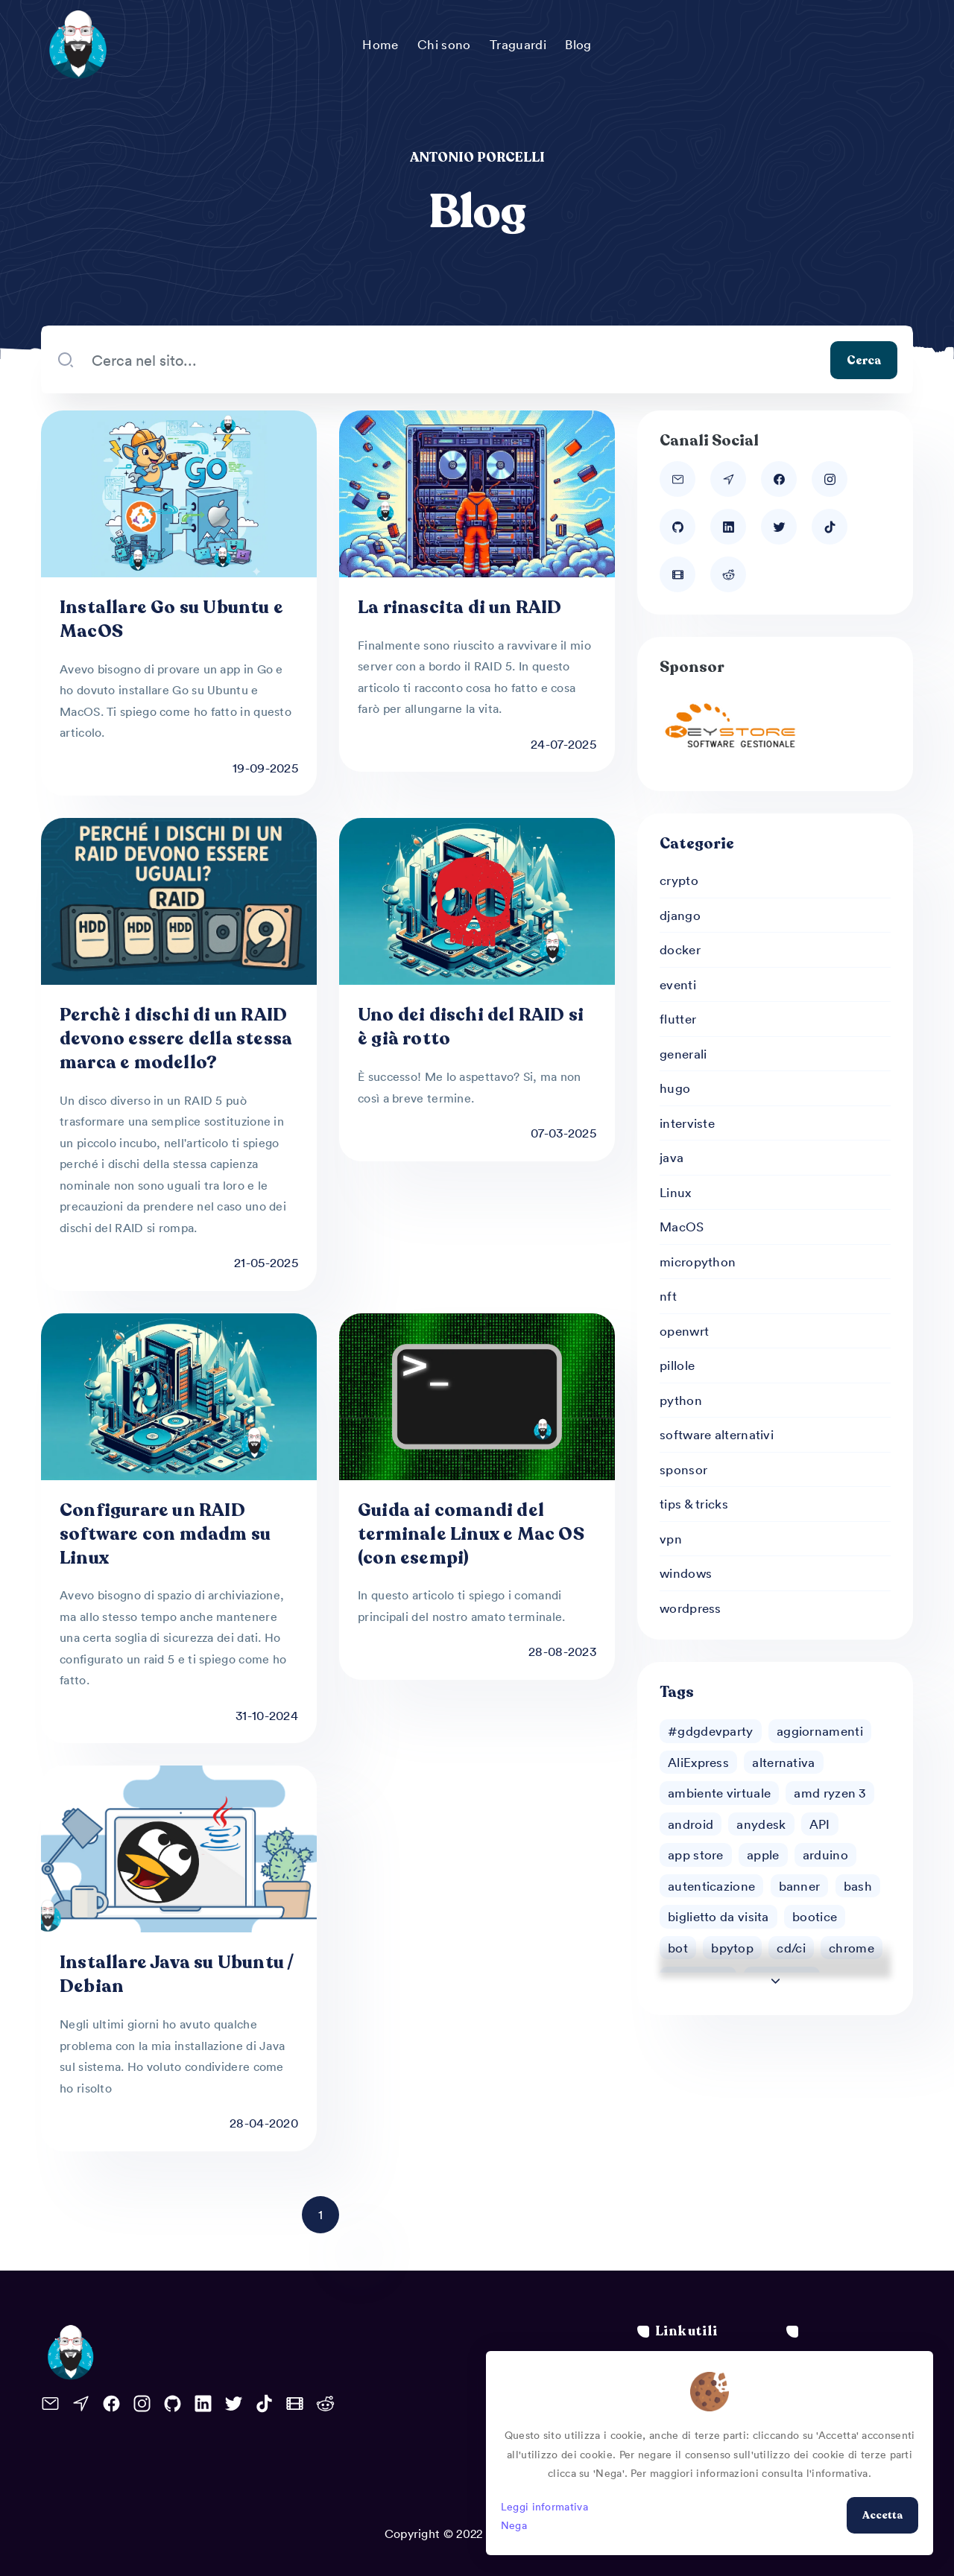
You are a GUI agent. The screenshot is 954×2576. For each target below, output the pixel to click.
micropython (698, 1261)
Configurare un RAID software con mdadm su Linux (165, 1534)
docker (680, 949)
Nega (514, 2525)
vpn (671, 1538)
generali (683, 1053)
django (680, 915)
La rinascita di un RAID (460, 607)
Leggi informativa (544, 2506)
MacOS (682, 1226)
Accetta (882, 2514)
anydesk (761, 1823)
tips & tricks (694, 1503)
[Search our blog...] (452, 359)
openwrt (684, 1330)
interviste (687, 1122)
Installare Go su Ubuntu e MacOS (171, 619)
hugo (675, 1087)
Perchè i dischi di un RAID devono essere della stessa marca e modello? (176, 1039)
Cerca (864, 360)
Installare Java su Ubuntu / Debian (176, 1974)
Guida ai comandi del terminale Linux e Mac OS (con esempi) (471, 1534)
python (681, 1400)
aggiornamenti (820, 1730)
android (690, 1823)
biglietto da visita (718, 1916)
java (671, 1157)
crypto (679, 880)
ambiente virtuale (719, 1792)
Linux (676, 1192)
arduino (825, 1854)
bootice (814, 1916)
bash (858, 1885)
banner (800, 1885)
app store (696, 1854)
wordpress (690, 1607)
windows (686, 1572)
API (819, 1823)
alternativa (783, 1762)
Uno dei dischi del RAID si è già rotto (471, 1027)
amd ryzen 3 (829, 1792)
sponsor (683, 1469)
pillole (677, 1365)
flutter (678, 1018)
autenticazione (711, 1885)
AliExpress (698, 1762)
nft (668, 1295)
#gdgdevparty (711, 1730)
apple (763, 1854)
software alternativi (717, 1434)
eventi (678, 984)
